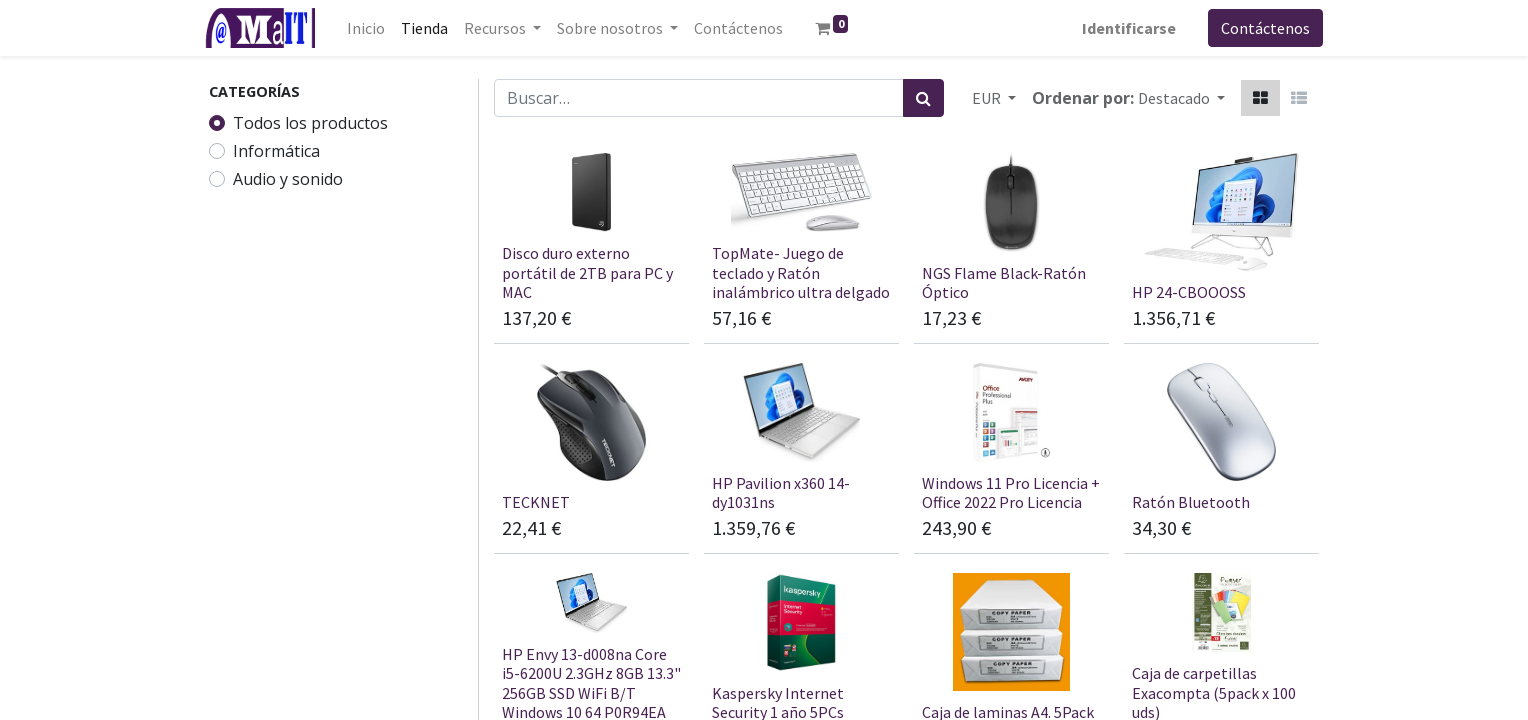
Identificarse (1125, 28)
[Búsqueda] (923, 98)
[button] (1181, 98)
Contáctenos (1261, 28)
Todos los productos (310, 123)
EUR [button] (988, 98)
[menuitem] (370, 28)
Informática (276, 151)
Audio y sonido (288, 179)
